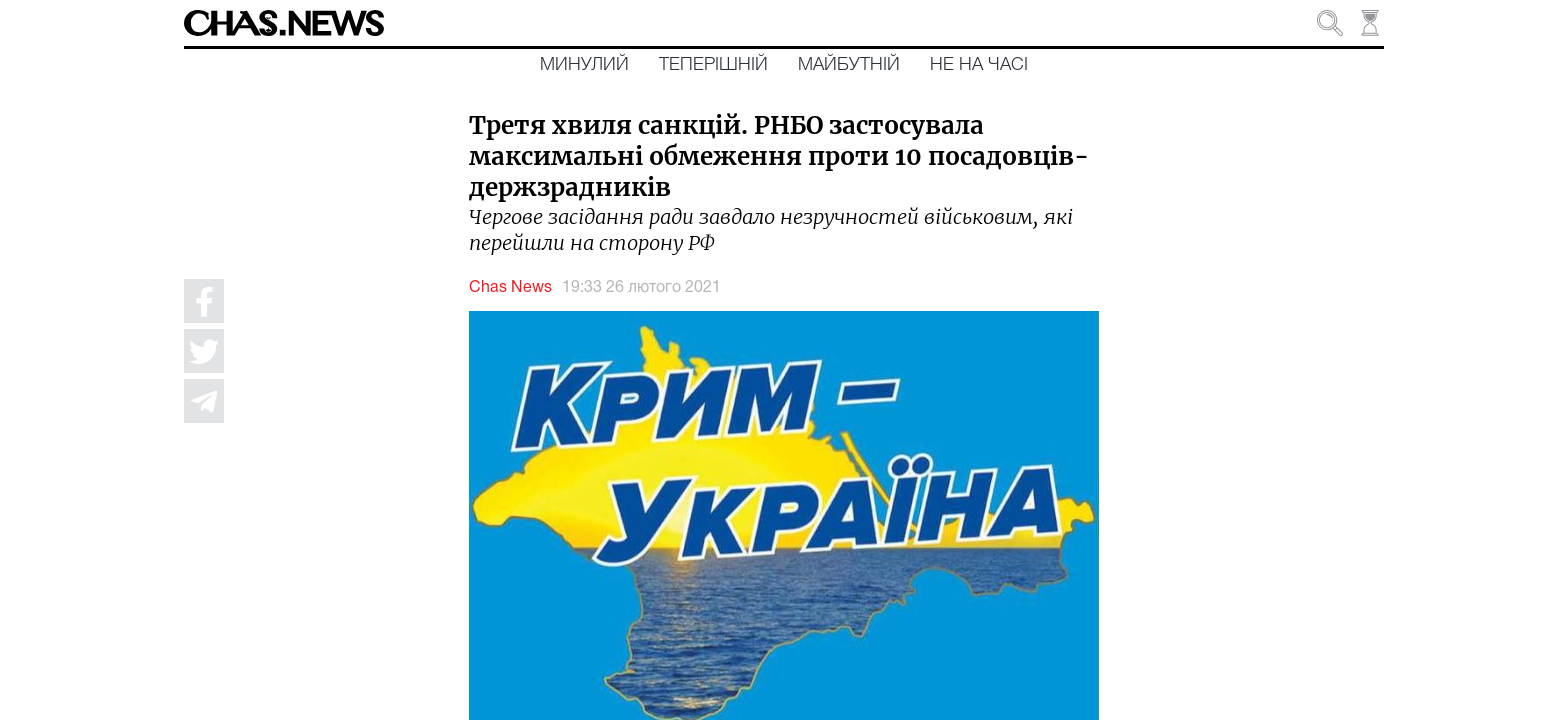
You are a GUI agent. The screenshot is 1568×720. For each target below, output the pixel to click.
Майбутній (849, 65)
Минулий (584, 65)
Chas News (510, 288)
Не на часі (979, 65)
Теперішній (713, 65)
